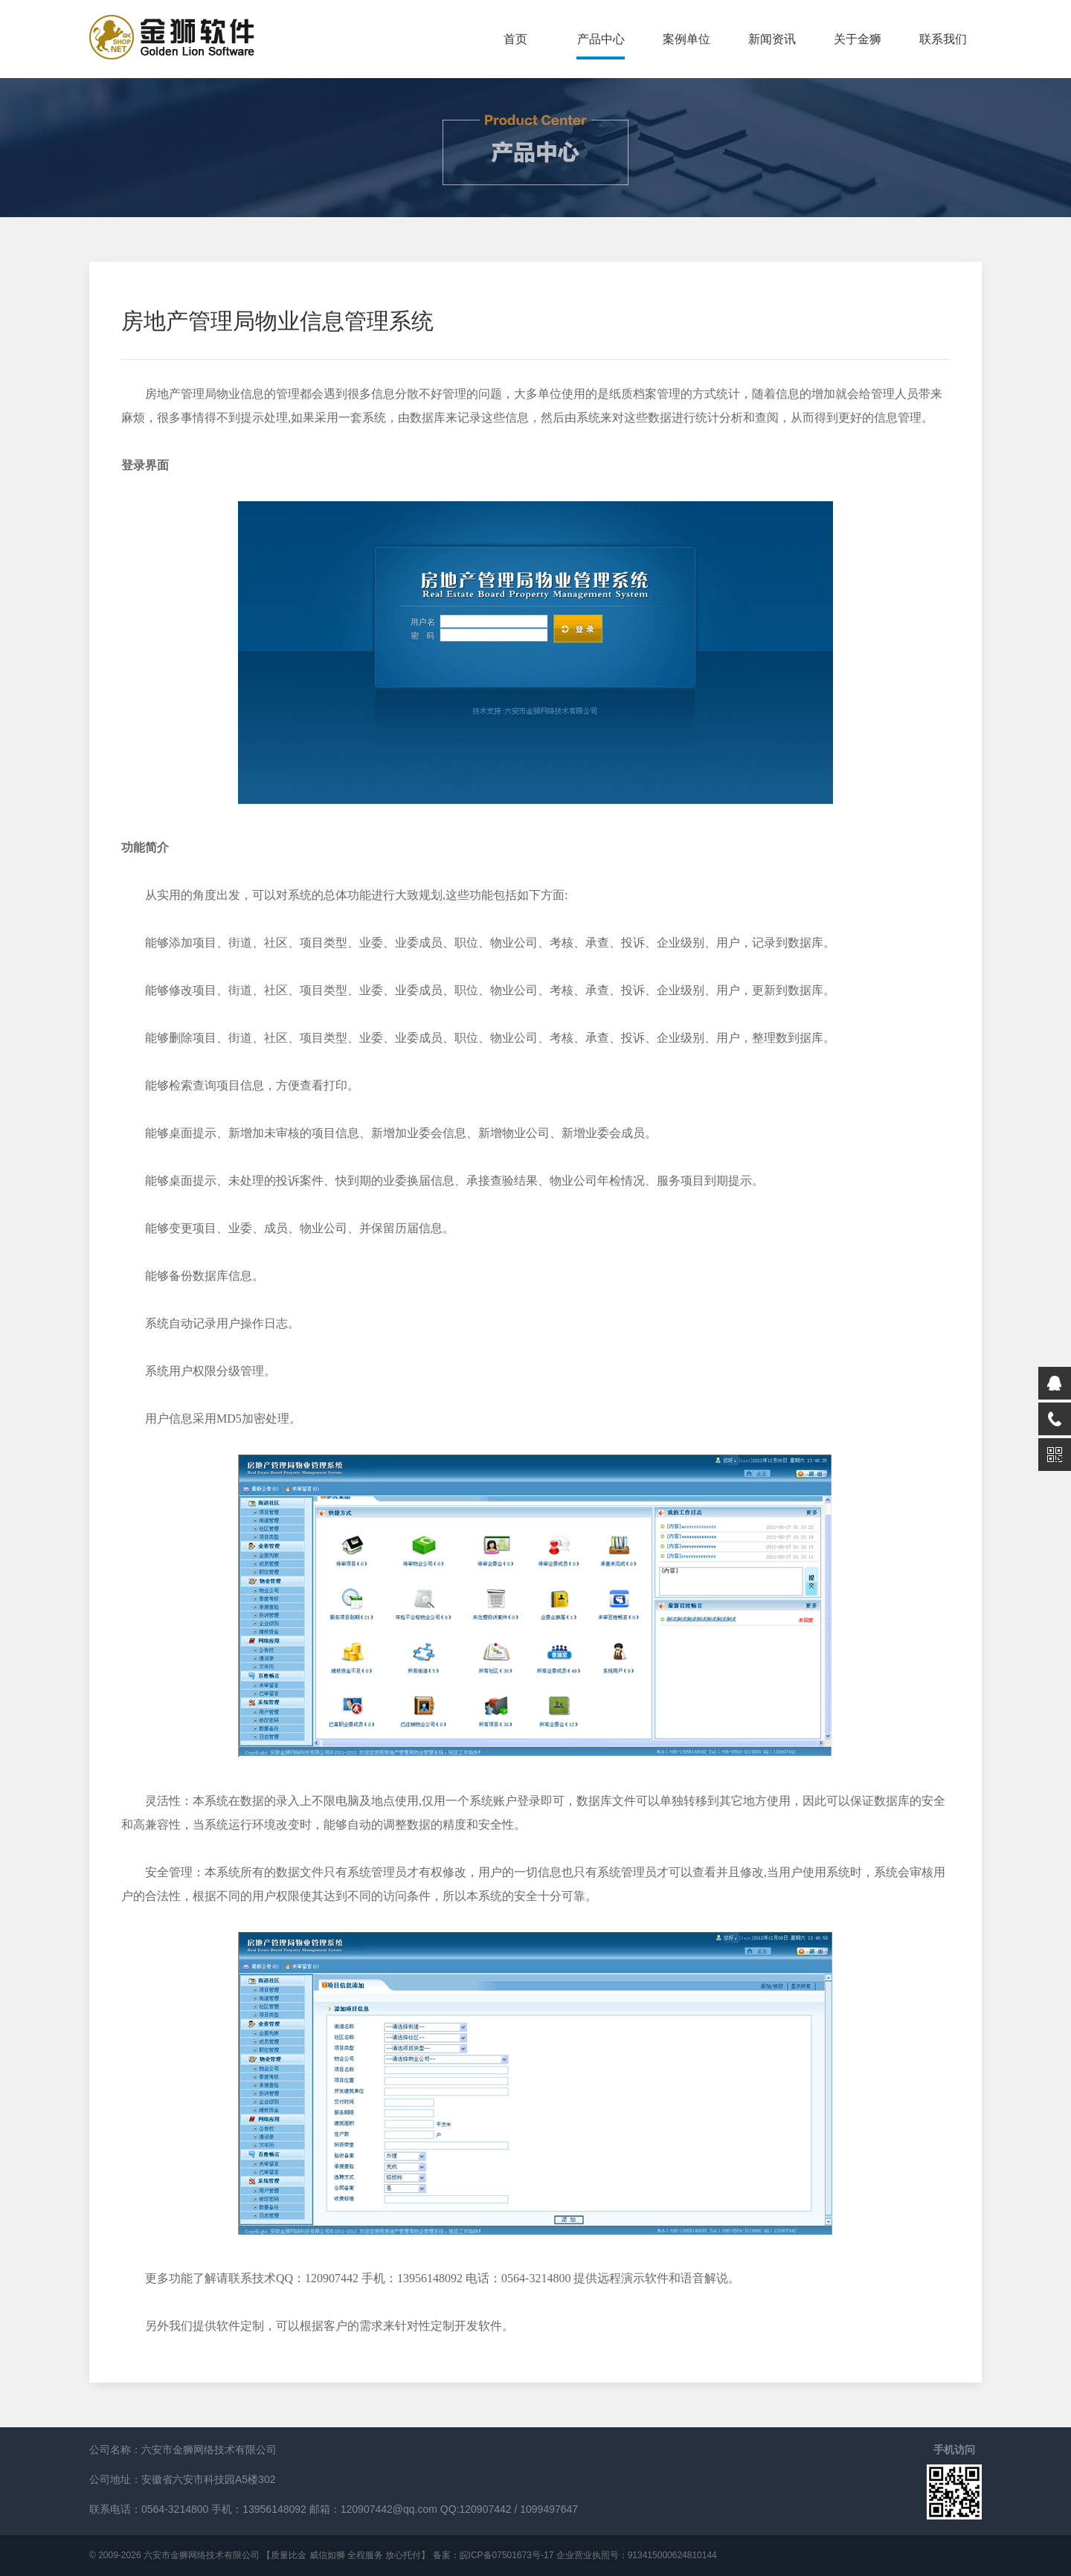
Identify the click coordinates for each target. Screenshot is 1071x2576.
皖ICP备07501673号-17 (507, 2555)
